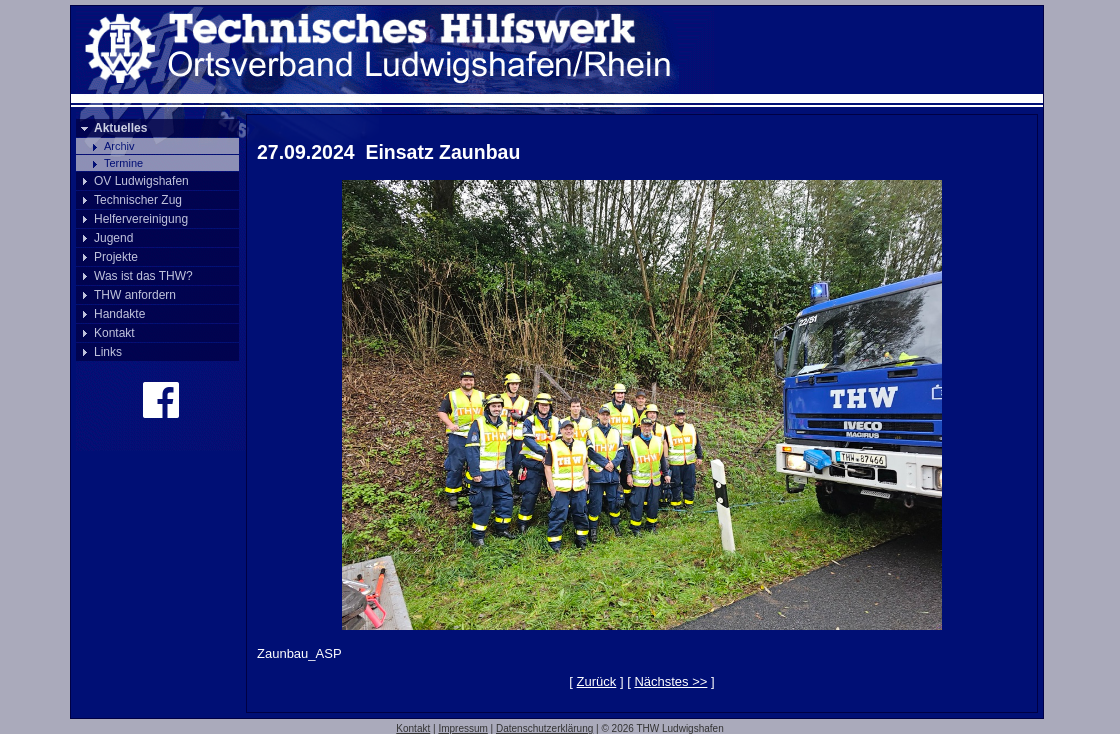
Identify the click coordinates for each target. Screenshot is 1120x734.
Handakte (119, 314)
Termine (123, 163)
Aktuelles (120, 128)
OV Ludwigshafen (141, 181)
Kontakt (114, 333)
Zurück (597, 681)
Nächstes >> (670, 681)
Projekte (116, 257)
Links (108, 352)
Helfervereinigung (141, 219)
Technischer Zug (138, 200)
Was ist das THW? (143, 276)
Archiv (119, 146)
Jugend (113, 238)
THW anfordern (135, 295)
